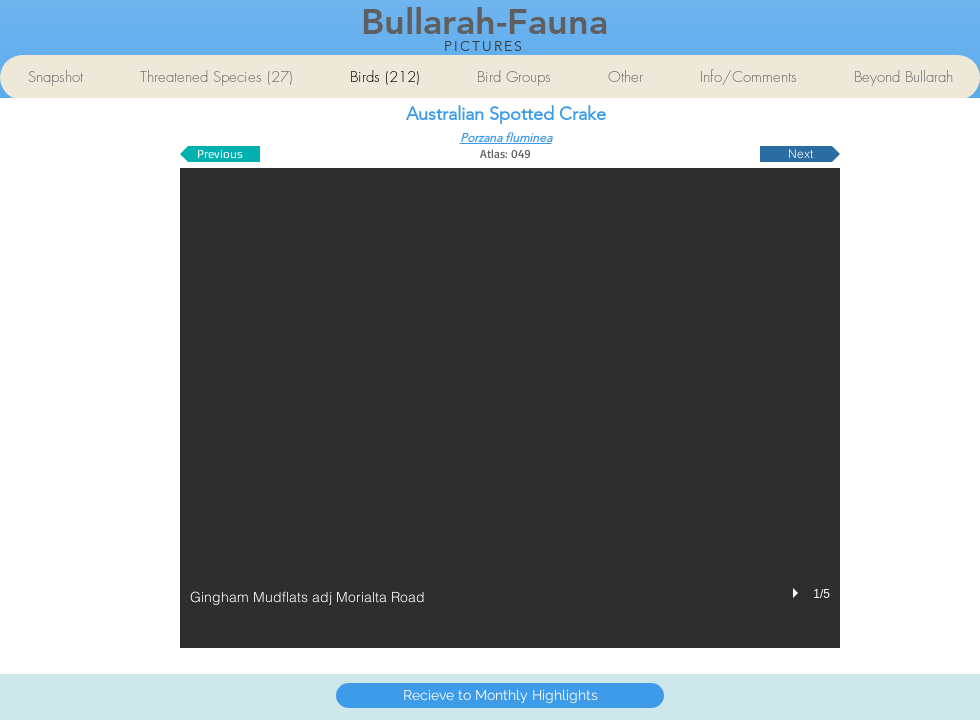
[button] (510, 408)
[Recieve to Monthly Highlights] (500, 695)
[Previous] (220, 154)
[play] (798, 593)
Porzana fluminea (506, 137)
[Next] (800, 154)
